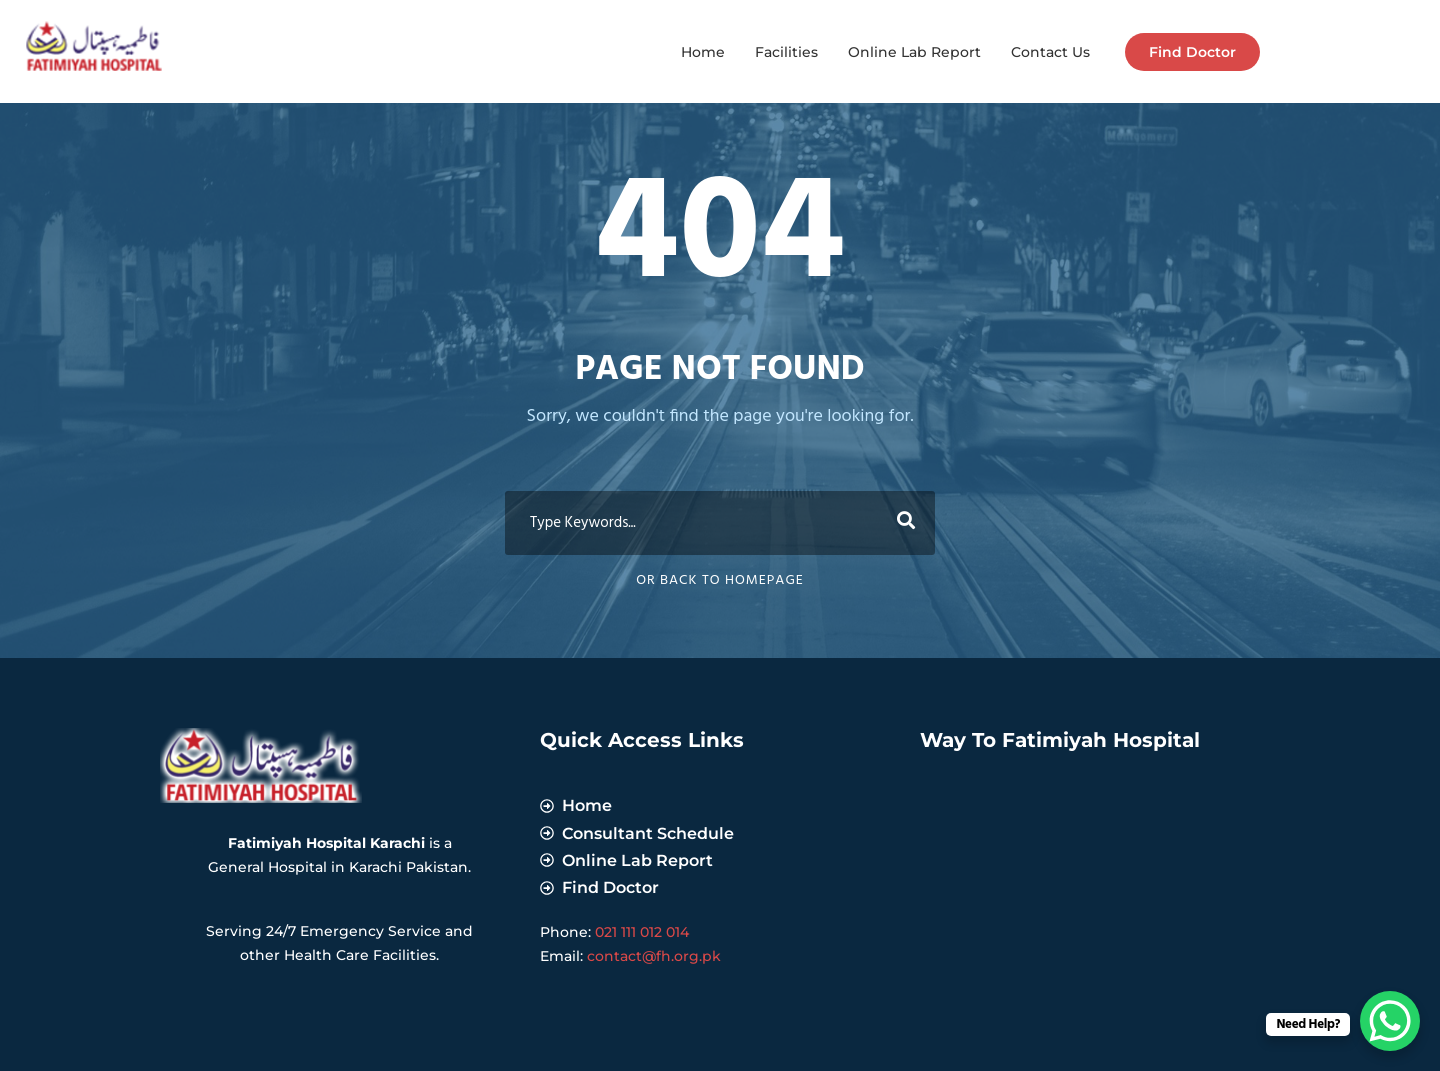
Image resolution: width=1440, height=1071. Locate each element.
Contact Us (1050, 52)
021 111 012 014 (642, 932)
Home (703, 52)
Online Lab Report (914, 52)
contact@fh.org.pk (654, 956)
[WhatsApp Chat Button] (1390, 1021)
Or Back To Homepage (720, 580)
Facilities (786, 52)
